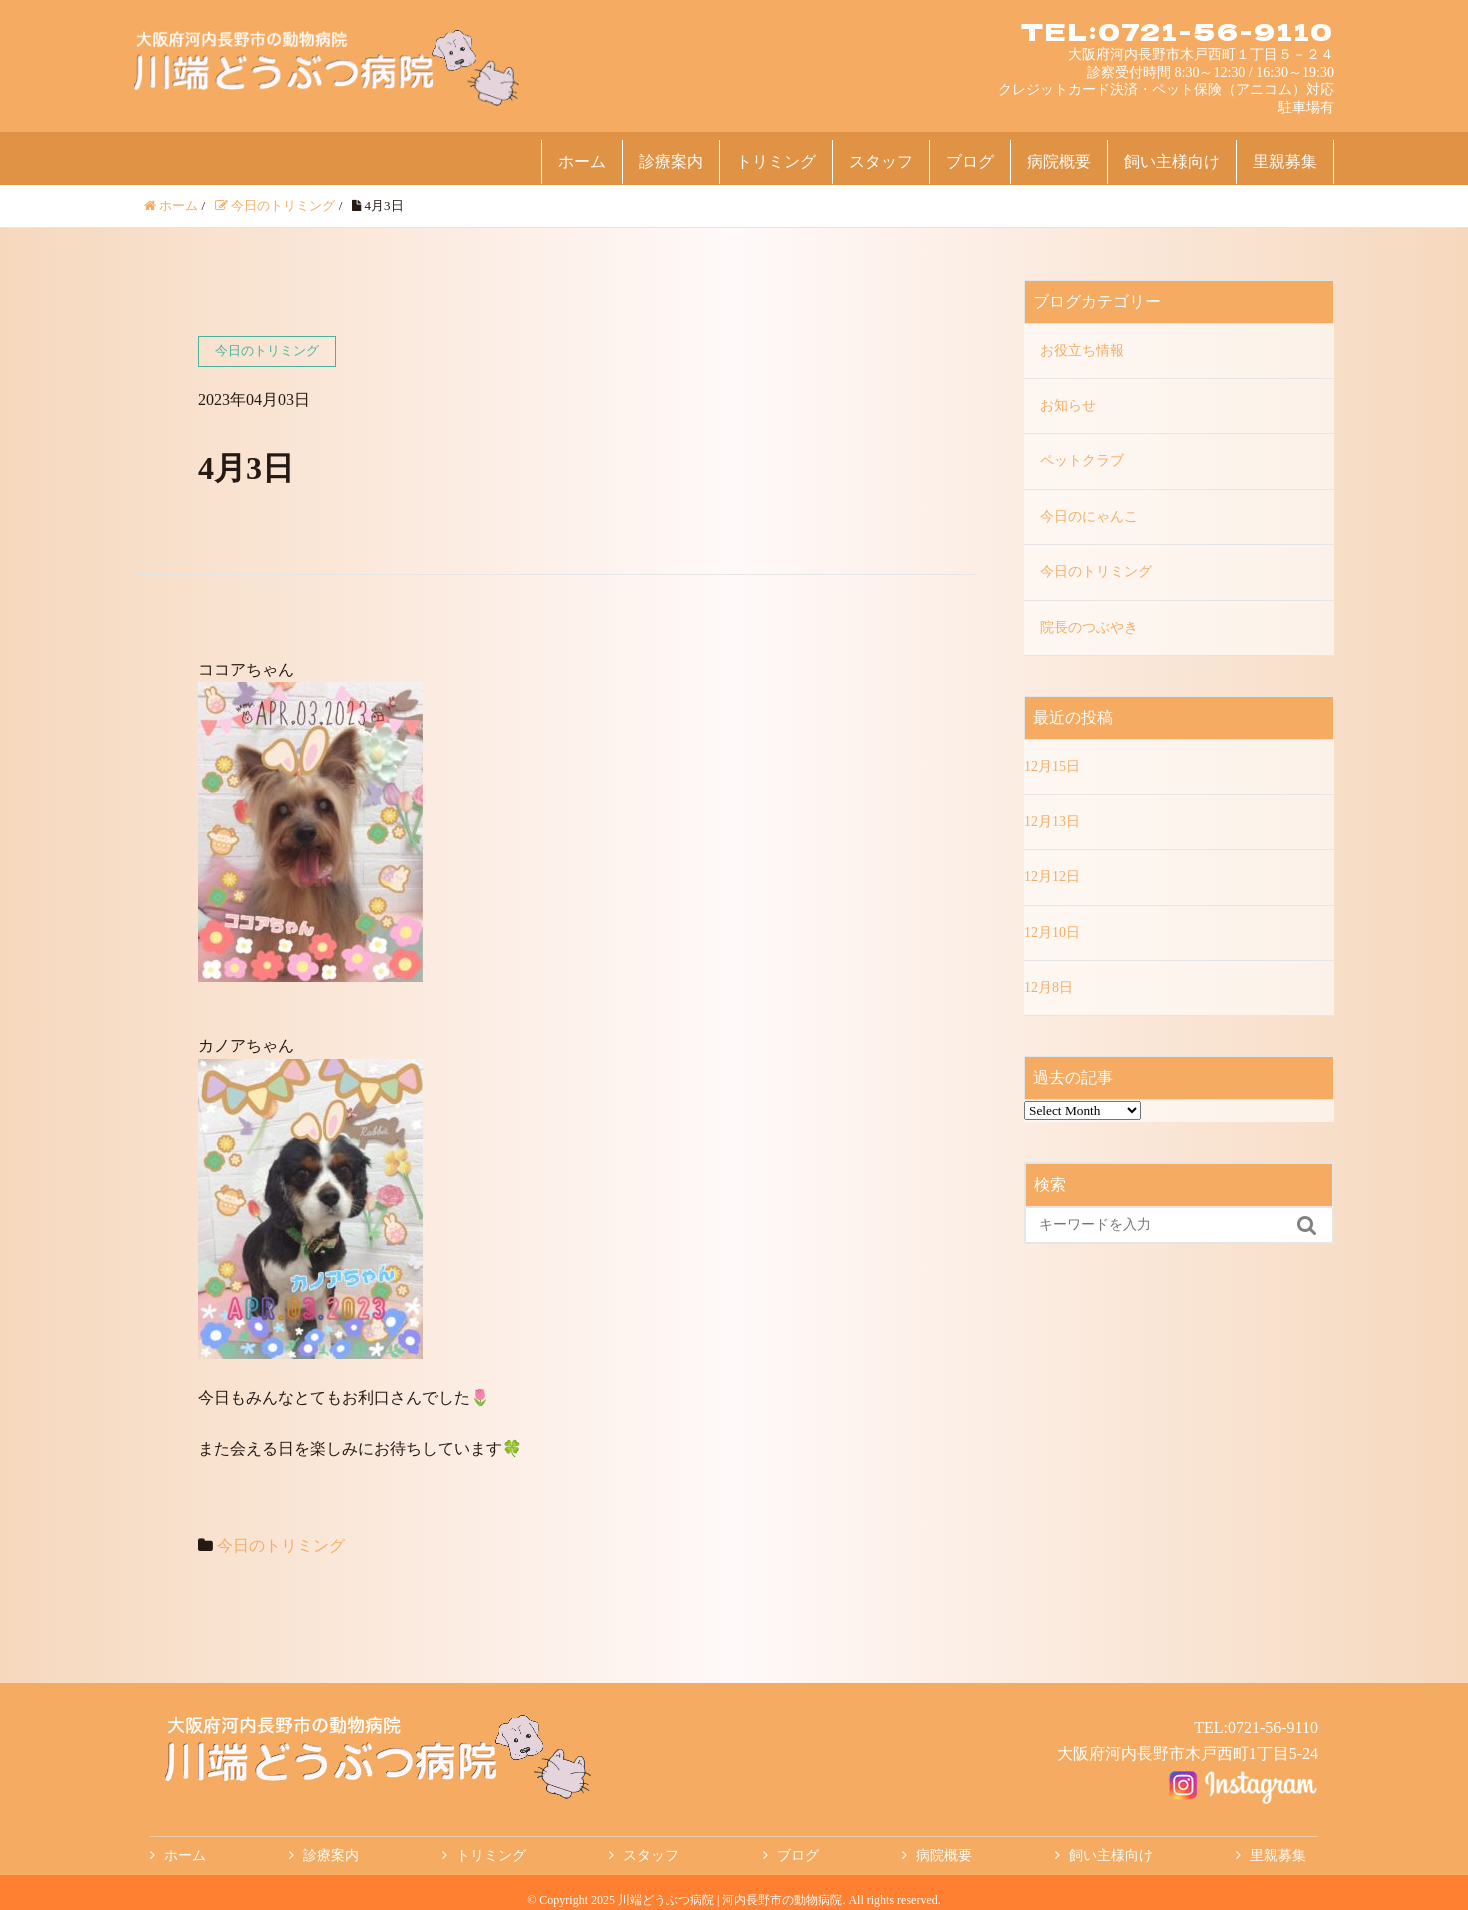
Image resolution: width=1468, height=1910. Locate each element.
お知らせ (1068, 405)
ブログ (970, 161)
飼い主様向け (1172, 161)
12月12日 (1052, 876)
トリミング (776, 161)
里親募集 (1285, 161)
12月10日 (1052, 932)
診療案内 (671, 161)
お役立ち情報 (1082, 350)
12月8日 (1048, 987)
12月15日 (1052, 766)
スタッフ (881, 161)
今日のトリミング (281, 1545)
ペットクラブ (1082, 460)
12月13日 (1052, 821)
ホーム (582, 161)
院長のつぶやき (1089, 627)
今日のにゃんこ (1089, 516)
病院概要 (1059, 161)
